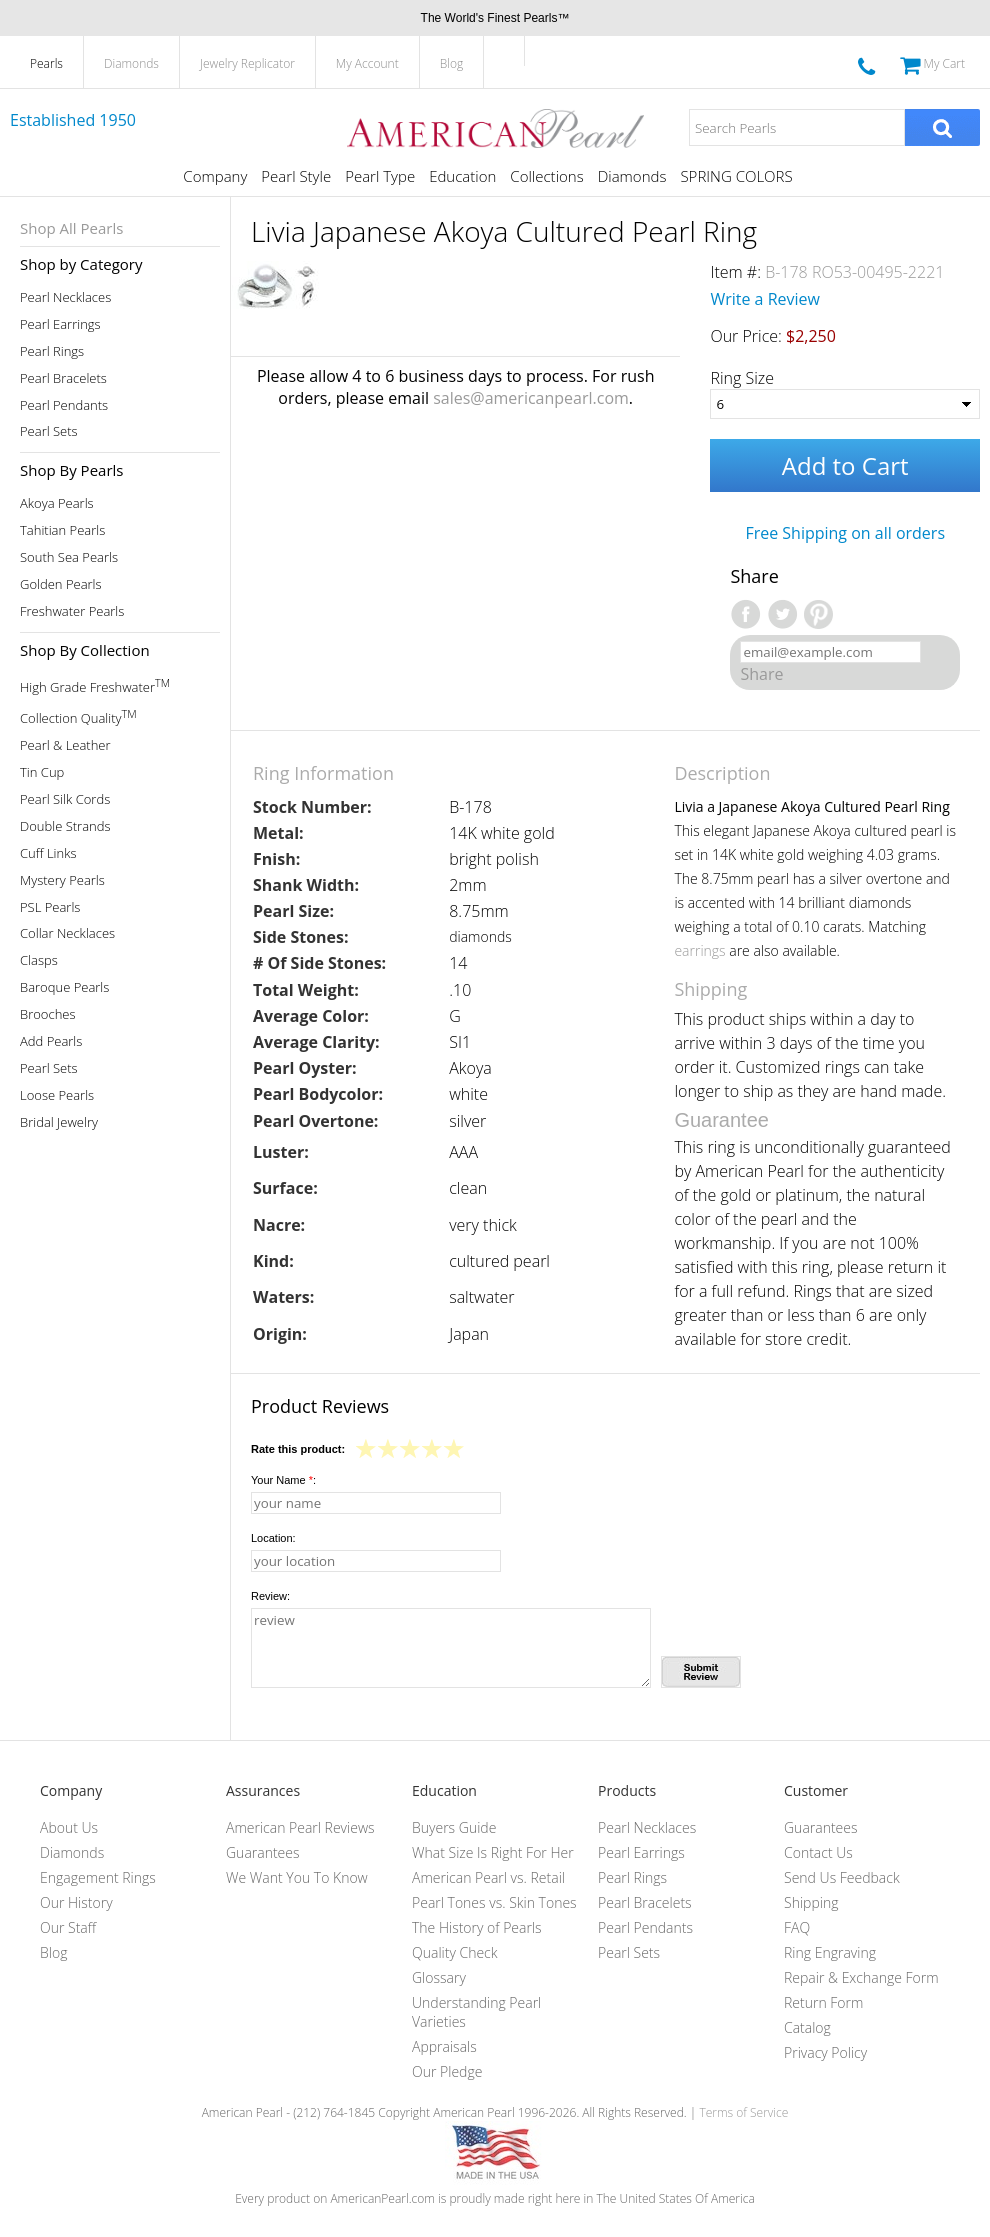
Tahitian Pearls (62, 530)
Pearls (46, 63)
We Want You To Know (297, 1877)
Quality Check (455, 1952)
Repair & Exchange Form (861, 1977)
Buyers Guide (454, 1827)
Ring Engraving (830, 1952)
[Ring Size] (845, 404)
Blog (452, 63)
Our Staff (68, 1927)
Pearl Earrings (60, 324)
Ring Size (742, 378)
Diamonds (131, 63)
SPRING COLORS (736, 176)
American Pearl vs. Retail (488, 1877)
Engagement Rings (98, 1877)
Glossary (439, 1977)
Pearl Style (296, 176)
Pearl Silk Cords (65, 799)
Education (462, 176)
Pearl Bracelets (63, 378)
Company (215, 176)
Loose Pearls (57, 1095)
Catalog (807, 2027)
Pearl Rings (52, 351)
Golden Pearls (61, 584)
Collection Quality (78, 716)
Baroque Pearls (64, 987)
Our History (76, 1902)
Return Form (823, 2002)
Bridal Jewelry (59, 1122)
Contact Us (818, 1852)
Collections (546, 176)
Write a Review (765, 299)
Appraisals (444, 2046)
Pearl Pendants (64, 405)
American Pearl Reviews (300, 1827)
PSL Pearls (50, 907)
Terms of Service (743, 2112)
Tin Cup (42, 772)
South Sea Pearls (69, 557)
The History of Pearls (477, 1927)
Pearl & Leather (65, 745)
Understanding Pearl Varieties (476, 2012)
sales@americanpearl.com (531, 398)
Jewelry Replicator (247, 63)
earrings (699, 950)
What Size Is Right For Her (493, 1852)
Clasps (39, 960)
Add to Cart (845, 465)
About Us (69, 1827)
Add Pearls (51, 1041)
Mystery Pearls (62, 880)
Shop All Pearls (71, 228)
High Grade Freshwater (95, 685)
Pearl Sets (49, 431)
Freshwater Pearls (72, 611)
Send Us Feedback (842, 1877)
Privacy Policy (825, 2052)
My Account (367, 63)
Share (761, 674)
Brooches (48, 1014)
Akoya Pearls (57, 503)
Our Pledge (447, 2071)
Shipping (811, 1902)
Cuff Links (48, 853)
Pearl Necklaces (65, 297)
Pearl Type (380, 176)
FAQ (797, 1927)
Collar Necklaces (67, 933)
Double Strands (65, 826)
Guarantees (263, 1852)
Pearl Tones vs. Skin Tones (494, 1902)
